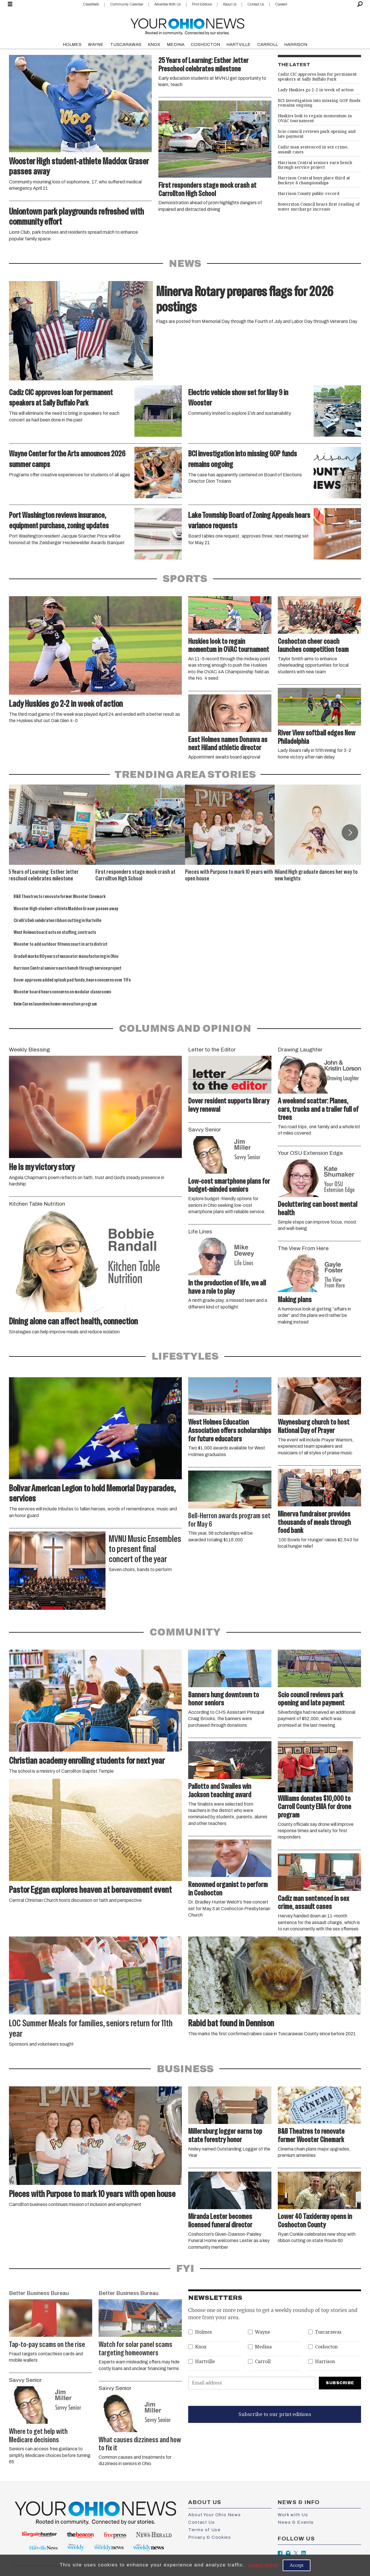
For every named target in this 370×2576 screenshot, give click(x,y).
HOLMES (72, 44)
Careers (281, 4)
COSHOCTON (205, 44)
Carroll (263, 2361)
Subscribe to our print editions (274, 2414)
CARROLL (267, 44)
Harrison (325, 2361)
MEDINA (175, 44)
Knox (200, 2347)
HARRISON (295, 44)
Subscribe (340, 2383)
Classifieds (91, 4)
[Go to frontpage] (187, 25)
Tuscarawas (328, 2332)
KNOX (154, 44)
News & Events (296, 2522)
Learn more (263, 2565)
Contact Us (255, 4)
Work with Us (293, 2514)
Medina (263, 2347)
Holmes (203, 2332)
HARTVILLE (238, 44)
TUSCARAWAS (125, 44)
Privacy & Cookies (209, 2537)
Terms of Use (204, 2529)
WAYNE (95, 44)
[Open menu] (10, 4)
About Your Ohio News (214, 2514)
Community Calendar (126, 4)
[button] (350, 832)
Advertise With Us (167, 4)
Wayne (262, 2332)
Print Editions (202, 4)
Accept (297, 2565)
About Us (229, 4)
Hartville (205, 2361)
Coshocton (326, 2347)
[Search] (360, 4)
